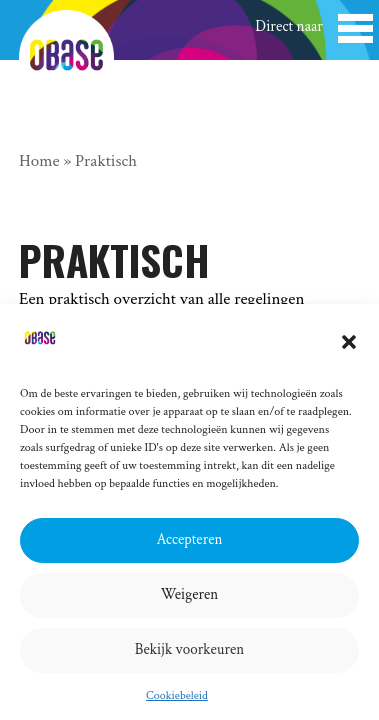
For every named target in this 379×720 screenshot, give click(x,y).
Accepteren (190, 539)
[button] (349, 342)
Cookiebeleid (177, 695)
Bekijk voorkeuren (190, 649)
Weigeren (190, 594)
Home (39, 161)
